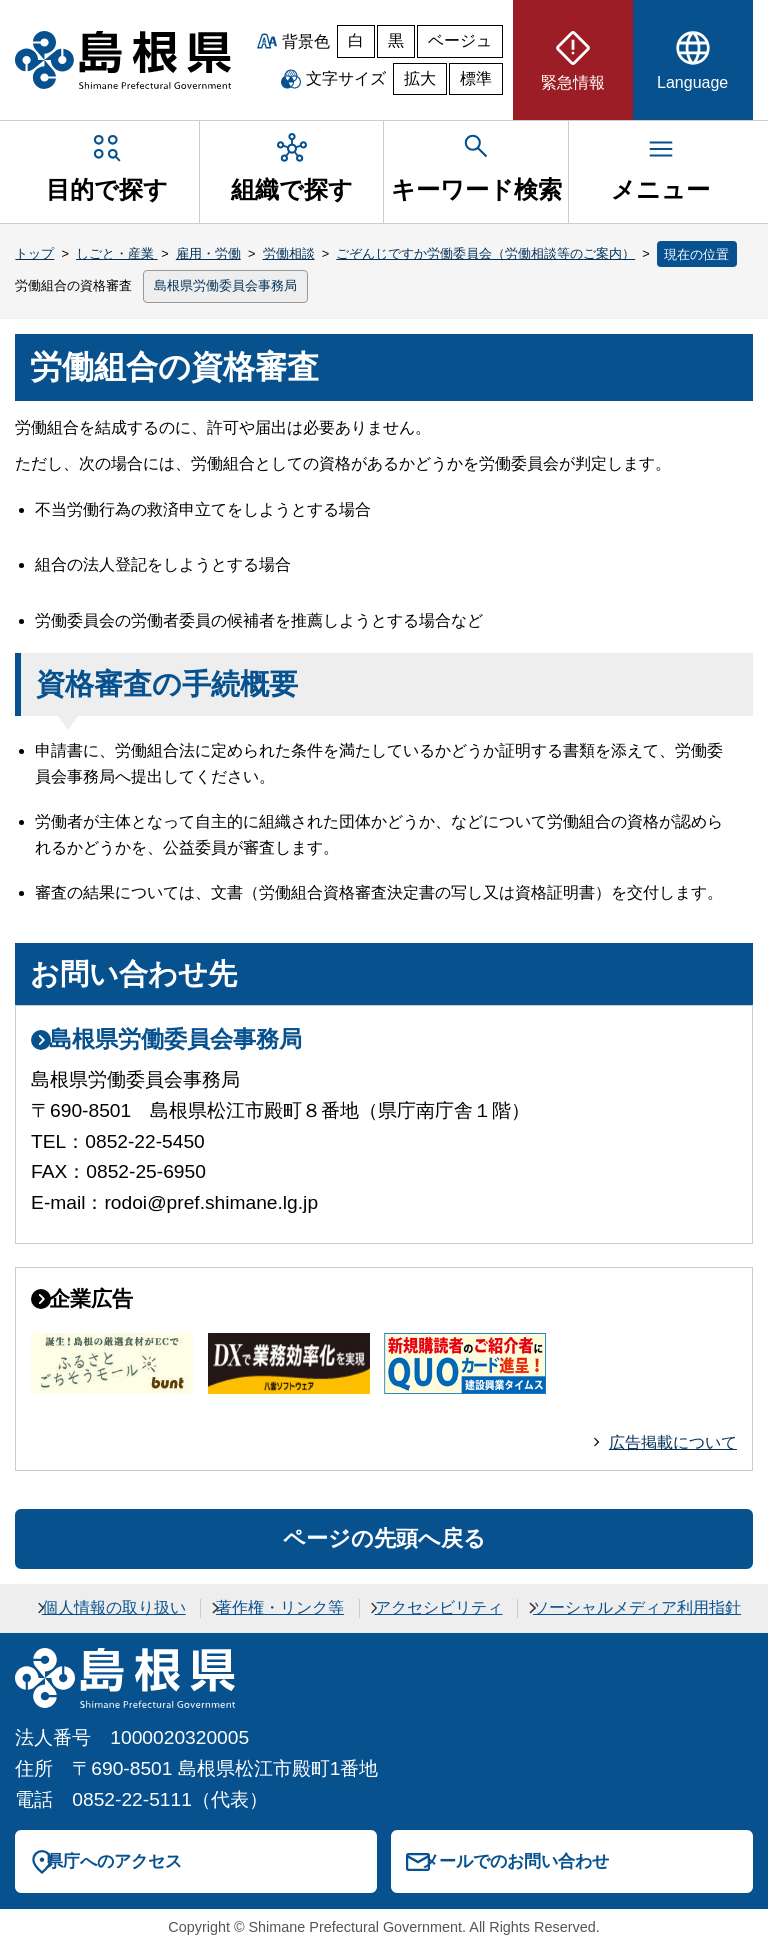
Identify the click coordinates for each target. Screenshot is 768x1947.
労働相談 (289, 253)
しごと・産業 (117, 253)
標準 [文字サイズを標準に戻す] (476, 78)
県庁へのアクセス (114, 1861)
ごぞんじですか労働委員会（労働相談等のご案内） (485, 253)
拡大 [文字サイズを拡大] (420, 78)
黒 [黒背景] (396, 40)
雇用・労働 (208, 253)
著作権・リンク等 (280, 1607)
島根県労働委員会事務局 (225, 285)
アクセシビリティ (439, 1607)
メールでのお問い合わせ (515, 1861)
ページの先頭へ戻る (384, 1538)
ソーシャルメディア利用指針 (637, 1607)
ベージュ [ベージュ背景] (460, 40)
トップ (34, 253)
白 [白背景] (356, 40)
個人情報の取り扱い (114, 1607)
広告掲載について (673, 1442)
